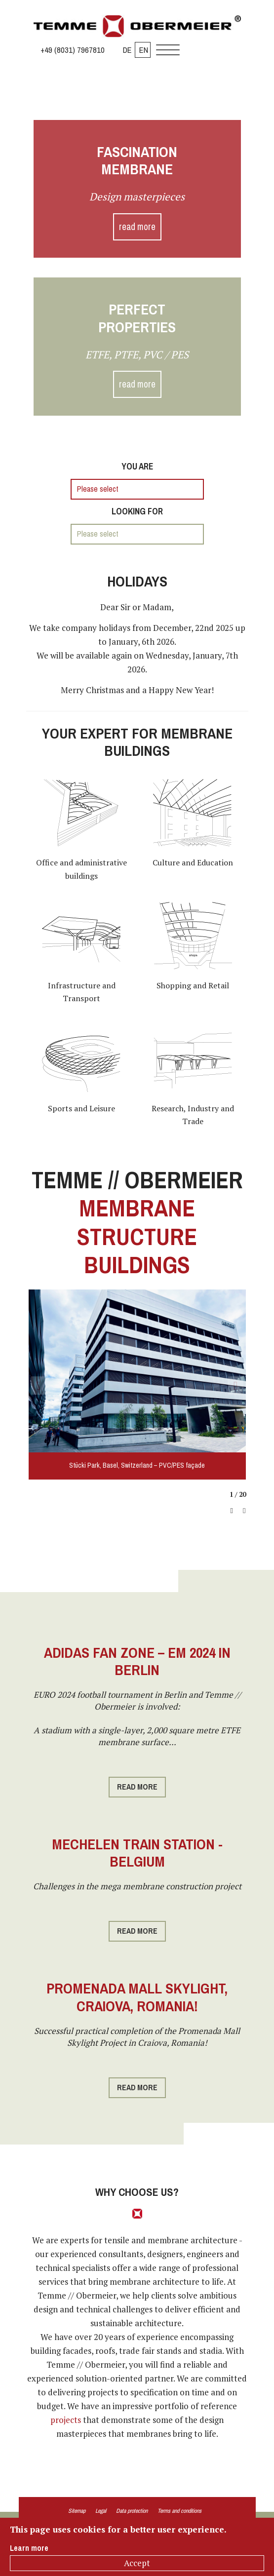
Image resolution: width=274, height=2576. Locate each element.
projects (65, 2419)
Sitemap (76, 2510)
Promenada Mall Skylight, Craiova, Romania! (137, 1997)
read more (137, 226)
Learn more (29, 2548)
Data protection (132, 2510)
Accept (137, 2563)
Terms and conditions (179, 2510)
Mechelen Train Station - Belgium (137, 1853)
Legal (100, 2510)
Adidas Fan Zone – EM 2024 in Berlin (137, 1661)
